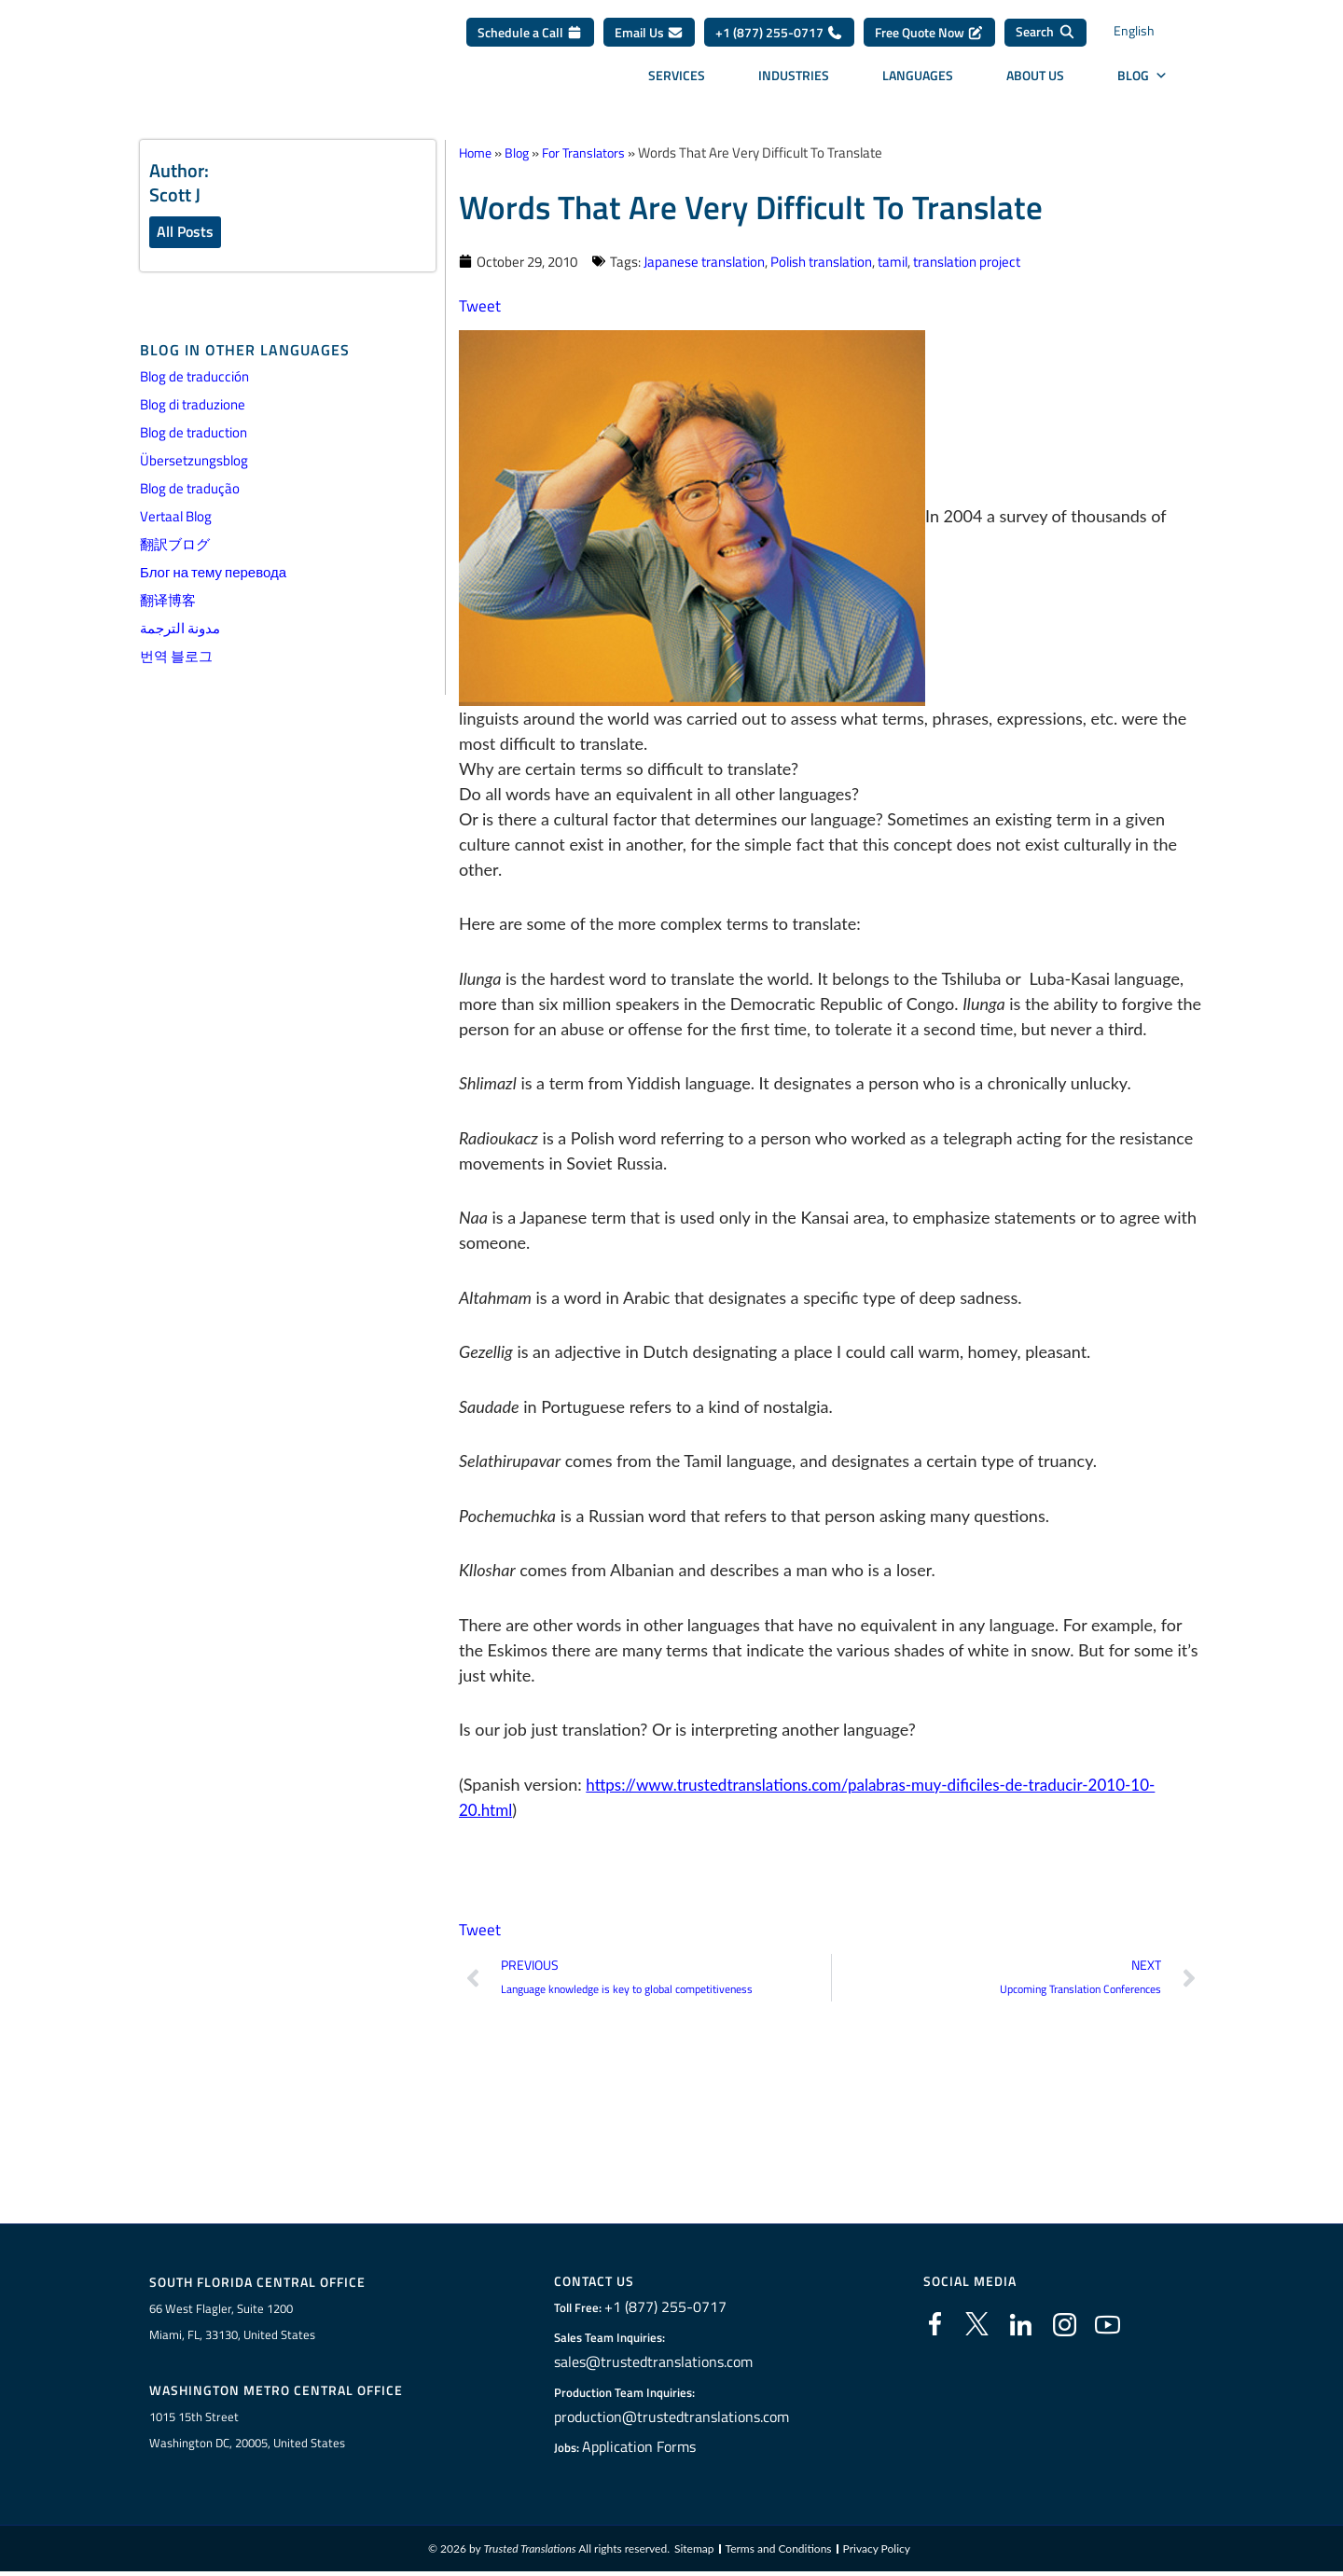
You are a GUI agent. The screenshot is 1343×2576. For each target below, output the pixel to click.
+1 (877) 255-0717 (779, 38)
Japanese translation (704, 260)
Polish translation (821, 260)
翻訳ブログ (175, 546)
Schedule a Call (530, 38)
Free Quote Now (929, 38)
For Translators (591, 152)
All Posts (185, 232)
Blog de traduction (193, 434)
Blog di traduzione (192, 406)
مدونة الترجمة (180, 630)
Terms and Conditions (779, 2552)
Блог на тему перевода (213, 574)
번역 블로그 (176, 658)
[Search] (1045, 39)
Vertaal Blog (176, 518)
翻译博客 (168, 602)
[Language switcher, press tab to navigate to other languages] (1152, 39)
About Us (1035, 81)
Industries (793, 81)
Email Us (649, 38)
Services (676, 81)
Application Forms (648, 2449)
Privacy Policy (876, 2552)
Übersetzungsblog (194, 462)
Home (477, 152)
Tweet (480, 304)
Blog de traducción (194, 378)
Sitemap (694, 2552)
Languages (917, 81)
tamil (892, 260)
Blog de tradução (190, 490)
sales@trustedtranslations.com (656, 2364)
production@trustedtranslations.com (671, 2419)
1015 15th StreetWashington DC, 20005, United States (247, 2433)
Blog (1142, 82)
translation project (966, 260)
